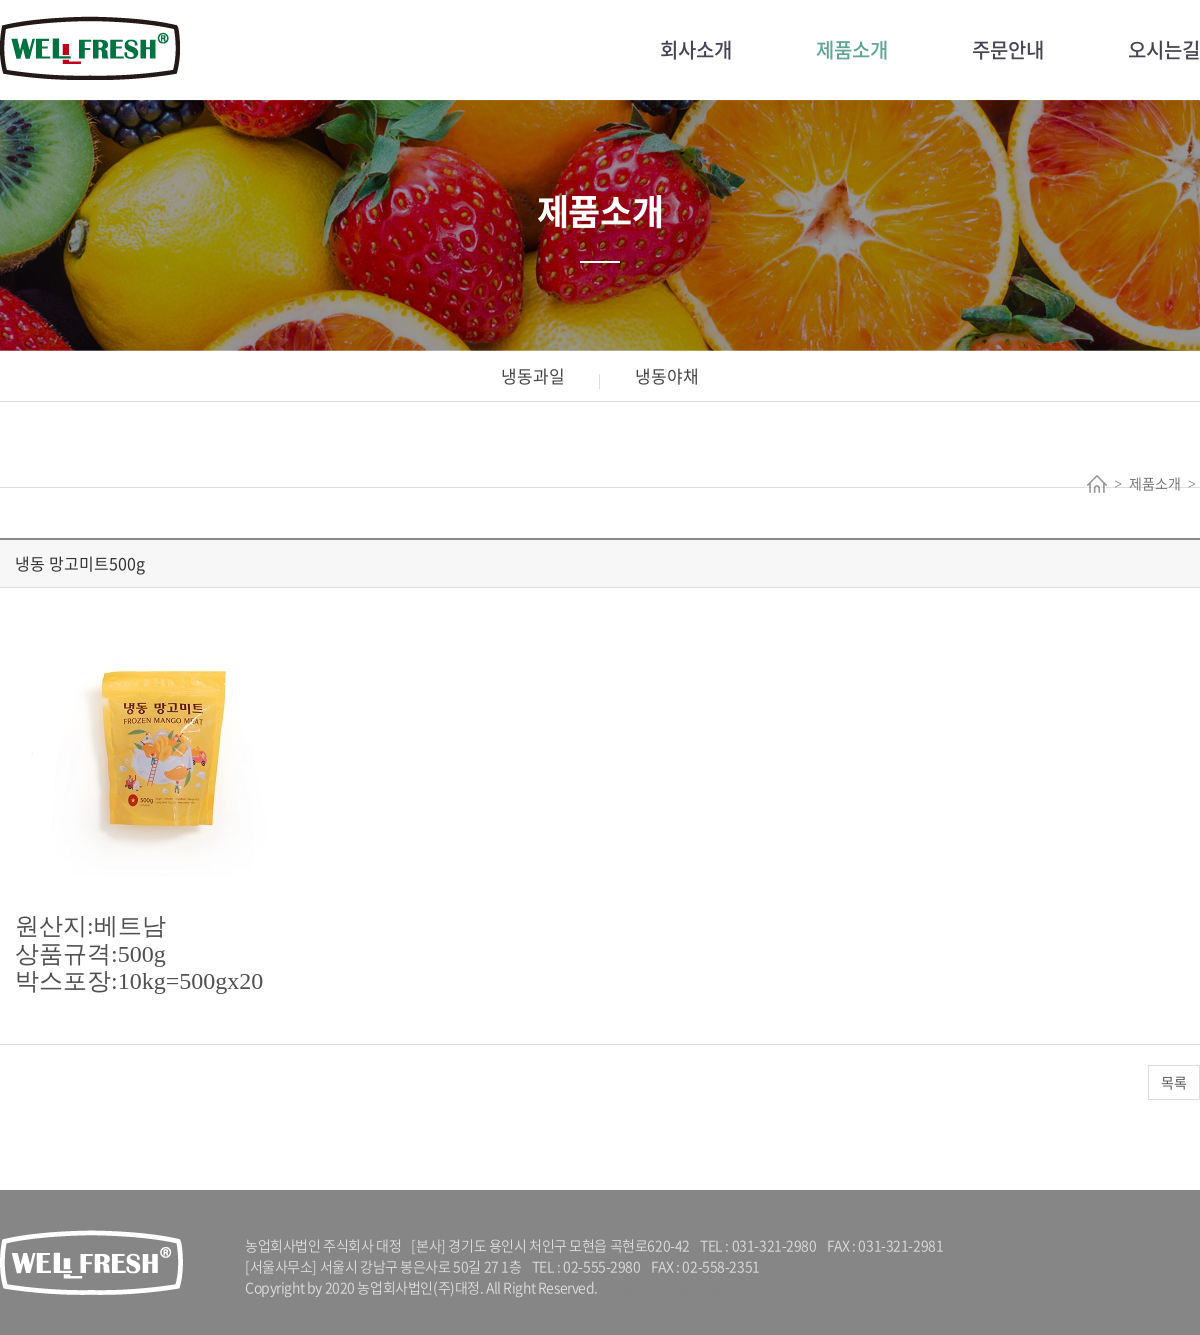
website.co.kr (719, 1287)
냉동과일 (533, 375)
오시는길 (1164, 49)
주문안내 (1008, 49)
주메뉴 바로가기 (0, 0)
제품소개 (852, 49)
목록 (1174, 1082)
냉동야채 (667, 375)
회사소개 (696, 49)
